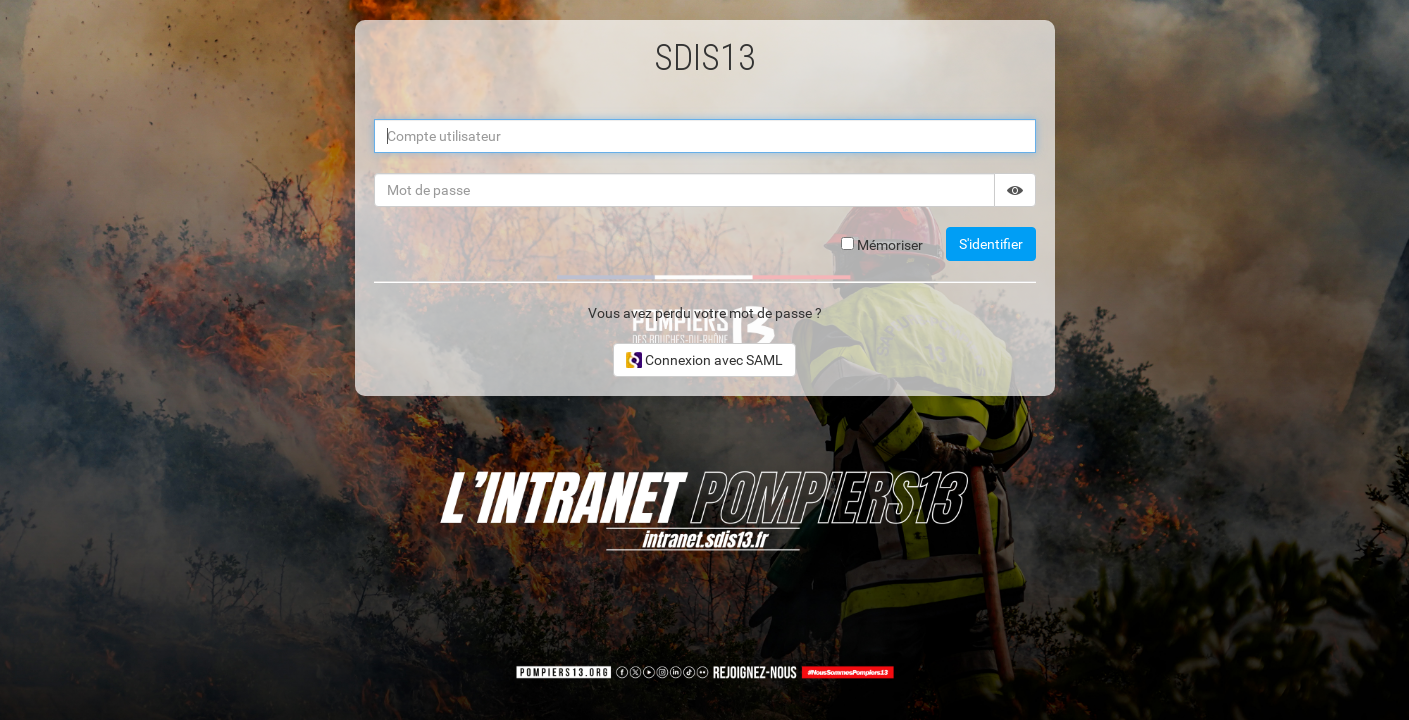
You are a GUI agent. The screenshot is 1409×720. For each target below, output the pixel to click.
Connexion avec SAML (704, 360)
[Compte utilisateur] (705, 136)
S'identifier (991, 244)
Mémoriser (882, 245)
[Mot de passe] (684, 190)
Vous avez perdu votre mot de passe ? (705, 313)
